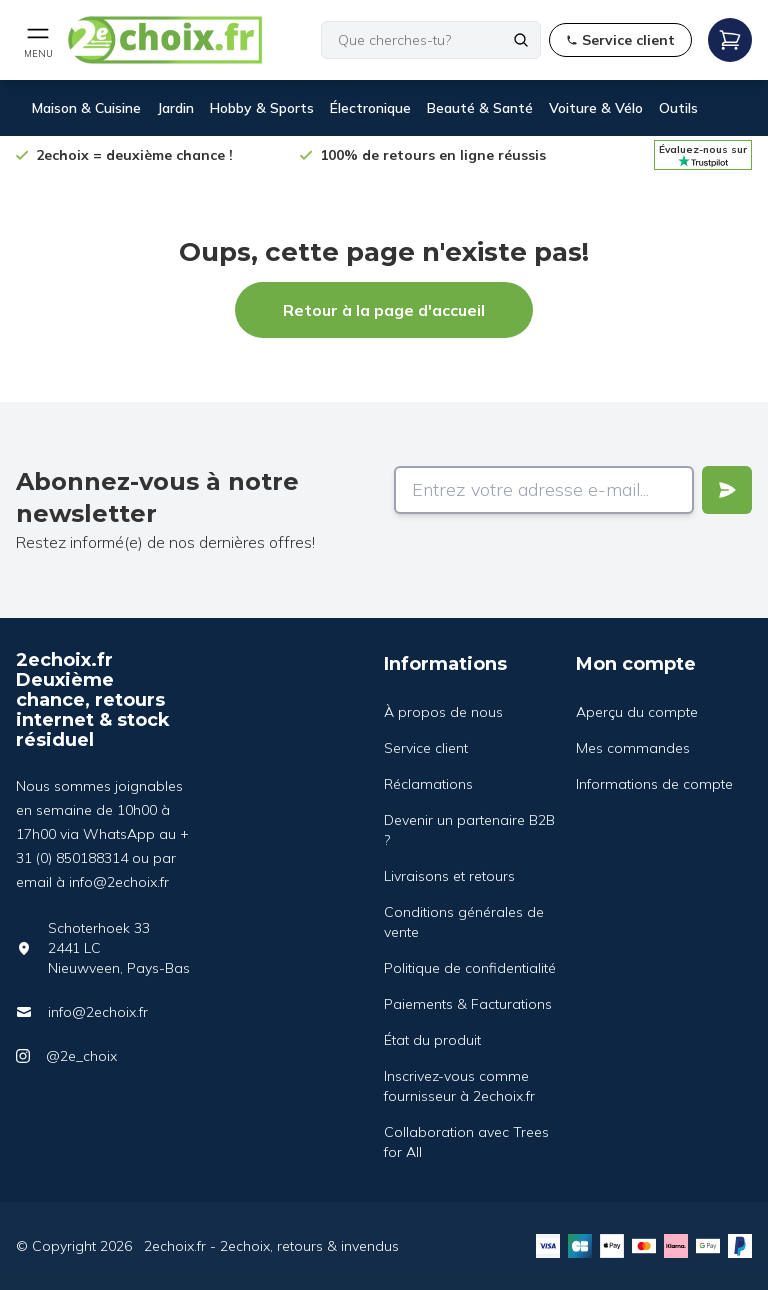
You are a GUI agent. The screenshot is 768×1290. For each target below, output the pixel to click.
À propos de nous (443, 712)
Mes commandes (633, 748)
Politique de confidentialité (470, 968)
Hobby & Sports (262, 108)
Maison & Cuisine (86, 108)
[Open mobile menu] (38, 40)
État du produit (432, 1040)
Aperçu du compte (637, 712)
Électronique (370, 108)
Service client (426, 748)
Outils (678, 108)
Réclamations (428, 784)
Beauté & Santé (480, 108)
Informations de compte (654, 784)
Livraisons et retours (449, 876)
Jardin (175, 108)
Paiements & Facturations (468, 1004)
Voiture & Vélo (596, 108)
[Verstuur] (727, 490)
